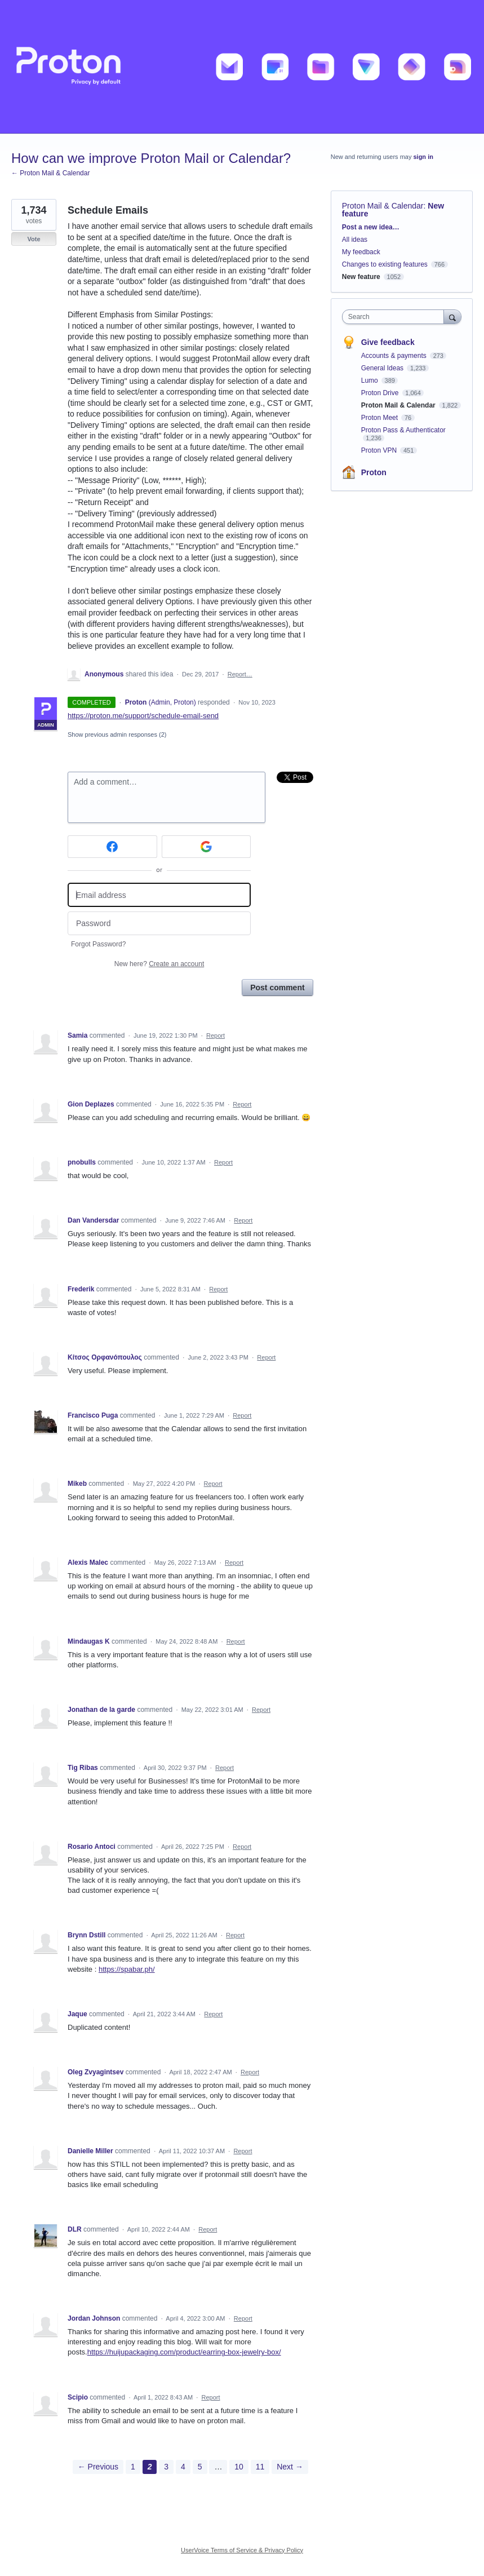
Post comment (277, 987)
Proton (374, 472)
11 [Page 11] (260, 2466)
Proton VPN (380, 450)
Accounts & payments (394, 356)
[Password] (159, 923)
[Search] (452, 316)
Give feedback (388, 342)
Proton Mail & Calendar (383, 205)
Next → (290, 2466)
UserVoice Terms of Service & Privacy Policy (242, 2550)
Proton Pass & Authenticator (403, 430)
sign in (423, 156)
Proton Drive (381, 393)
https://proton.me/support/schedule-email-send (143, 715)
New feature (361, 277)
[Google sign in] (206, 846)
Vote (33, 239)
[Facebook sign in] (112, 846)
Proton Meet (380, 418)
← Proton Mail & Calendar (50, 173)
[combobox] (395, 317)
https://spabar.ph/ (127, 1969)
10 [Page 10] (238, 2466)
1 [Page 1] (133, 2466)
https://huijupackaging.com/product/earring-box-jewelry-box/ (184, 2352)
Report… (240, 674)
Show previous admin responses (117, 734)
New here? (159, 964)
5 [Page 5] (200, 2466)
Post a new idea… (370, 227)
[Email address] (159, 895)
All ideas (354, 240)
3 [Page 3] (166, 2466)
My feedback (361, 252)
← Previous (98, 2466)
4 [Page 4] (183, 2466)
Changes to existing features (385, 264)
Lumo (370, 380)
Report (215, 1035)
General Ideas (383, 368)
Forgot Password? (98, 944)
